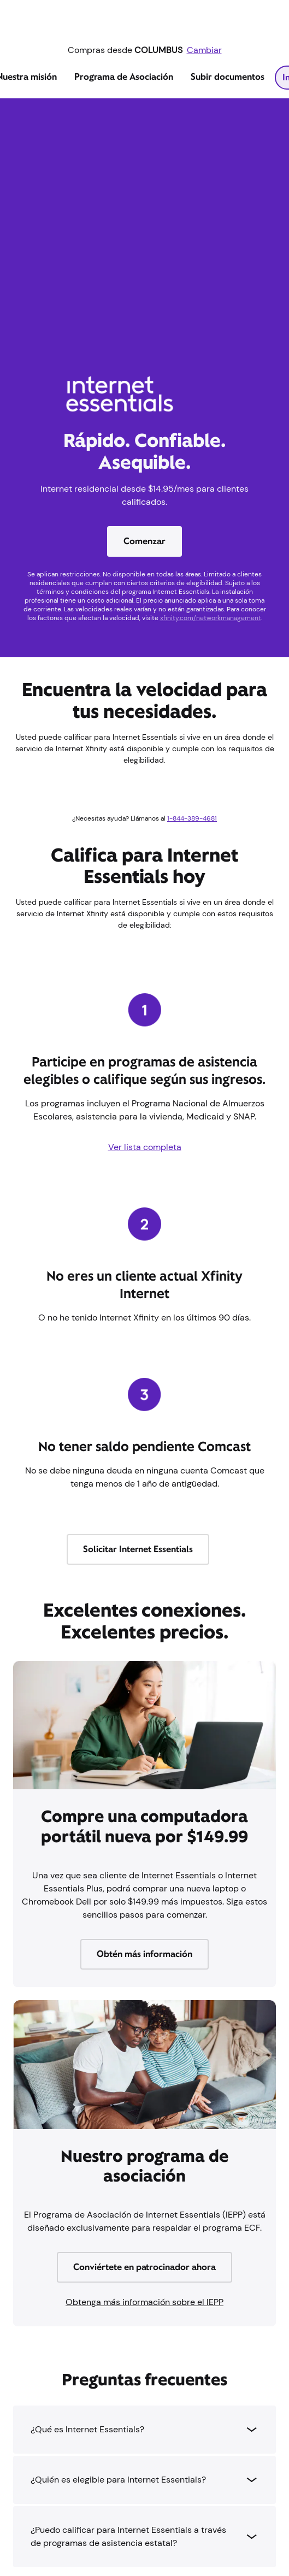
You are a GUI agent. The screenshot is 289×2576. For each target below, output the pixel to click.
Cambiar (204, 50)
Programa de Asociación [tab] (124, 76)
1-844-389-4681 (192, 818)
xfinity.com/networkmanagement (210, 618)
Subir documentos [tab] (227, 76)
